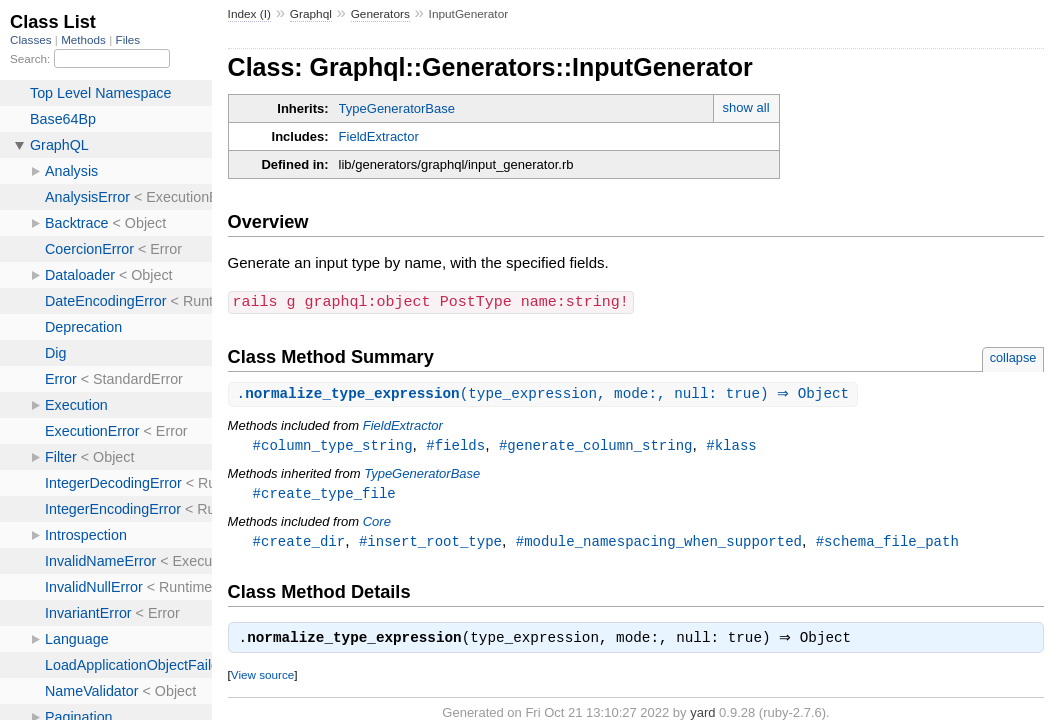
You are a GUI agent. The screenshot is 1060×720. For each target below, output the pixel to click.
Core (377, 523)
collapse (1013, 356)
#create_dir (299, 543)
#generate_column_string (596, 445)
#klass (731, 445)
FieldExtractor (379, 136)
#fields (455, 445)
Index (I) (249, 14)
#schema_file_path (887, 543)
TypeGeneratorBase (397, 108)
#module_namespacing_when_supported (659, 543)
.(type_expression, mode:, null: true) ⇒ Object (546, 393)
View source (262, 679)
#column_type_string (333, 445)
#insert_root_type (430, 543)
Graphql (311, 14)
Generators (380, 14)
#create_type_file (324, 494)
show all (746, 107)
